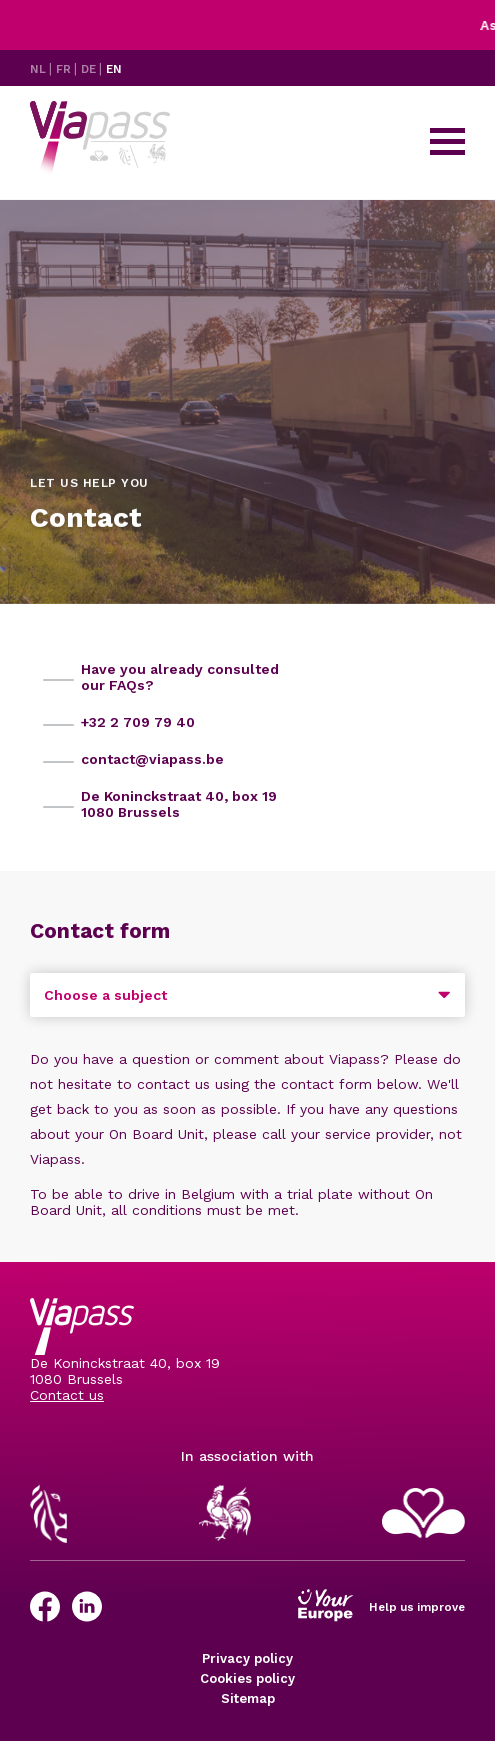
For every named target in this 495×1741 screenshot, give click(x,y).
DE (90, 69)
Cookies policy (247, 1678)
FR (65, 69)
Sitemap (248, 1698)
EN (114, 69)
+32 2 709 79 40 (138, 722)
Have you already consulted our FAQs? (180, 677)
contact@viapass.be (152, 759)
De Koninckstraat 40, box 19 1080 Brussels (179, 804)
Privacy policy (247, 1658)
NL (39, 69)
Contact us (67, 1395)
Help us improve (417, 1607)
